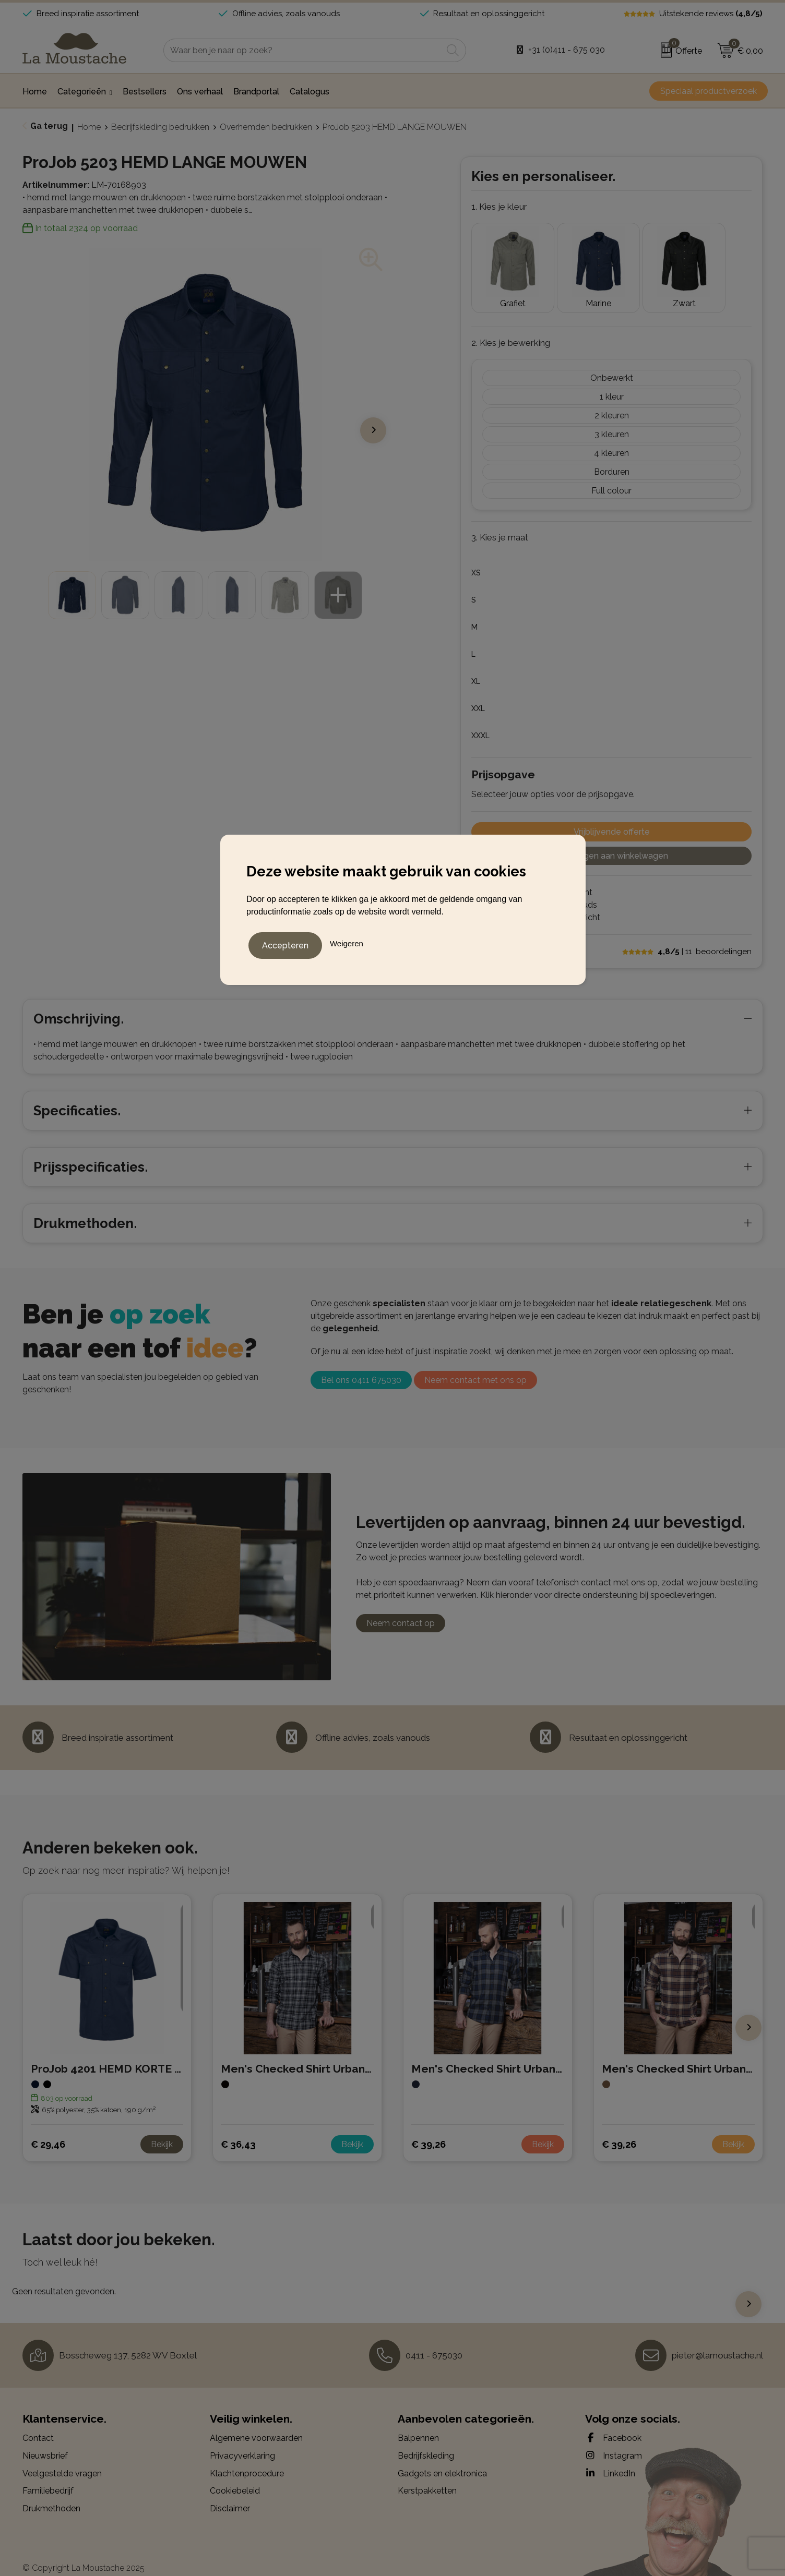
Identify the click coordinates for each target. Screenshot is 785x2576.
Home (89, 127)
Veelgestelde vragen (62, 2458)
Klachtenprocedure (247, 2458)
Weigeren (346, 941)
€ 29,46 (48, 2128)
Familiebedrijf (48, 2475)
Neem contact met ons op (475, 1364)
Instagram (613, 2440)
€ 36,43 (238, 2128)
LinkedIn (610, 2457)
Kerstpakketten (427, 2475)
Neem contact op (400, 1607)
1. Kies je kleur (499, 206)
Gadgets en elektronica (442, 2458)
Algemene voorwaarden (256, 2423)
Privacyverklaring (242, 2440)
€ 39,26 (428, 2128)
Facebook (613, 2422)
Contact (38, 2423)
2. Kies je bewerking (510, 327)
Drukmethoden (51, 2493)
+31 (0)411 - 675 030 (566, 50)
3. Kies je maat (499, 521)
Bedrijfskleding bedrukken (160, 127)
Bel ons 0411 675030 (361, 1364)
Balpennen (418, 2423)
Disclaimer (230, 2493)
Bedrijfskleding (426, 2440)
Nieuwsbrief (45, 2440)
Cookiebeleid (235, 2475)
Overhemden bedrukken (266, 127)
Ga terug (49, 126)
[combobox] (303, 50)
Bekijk (162, 2129)
